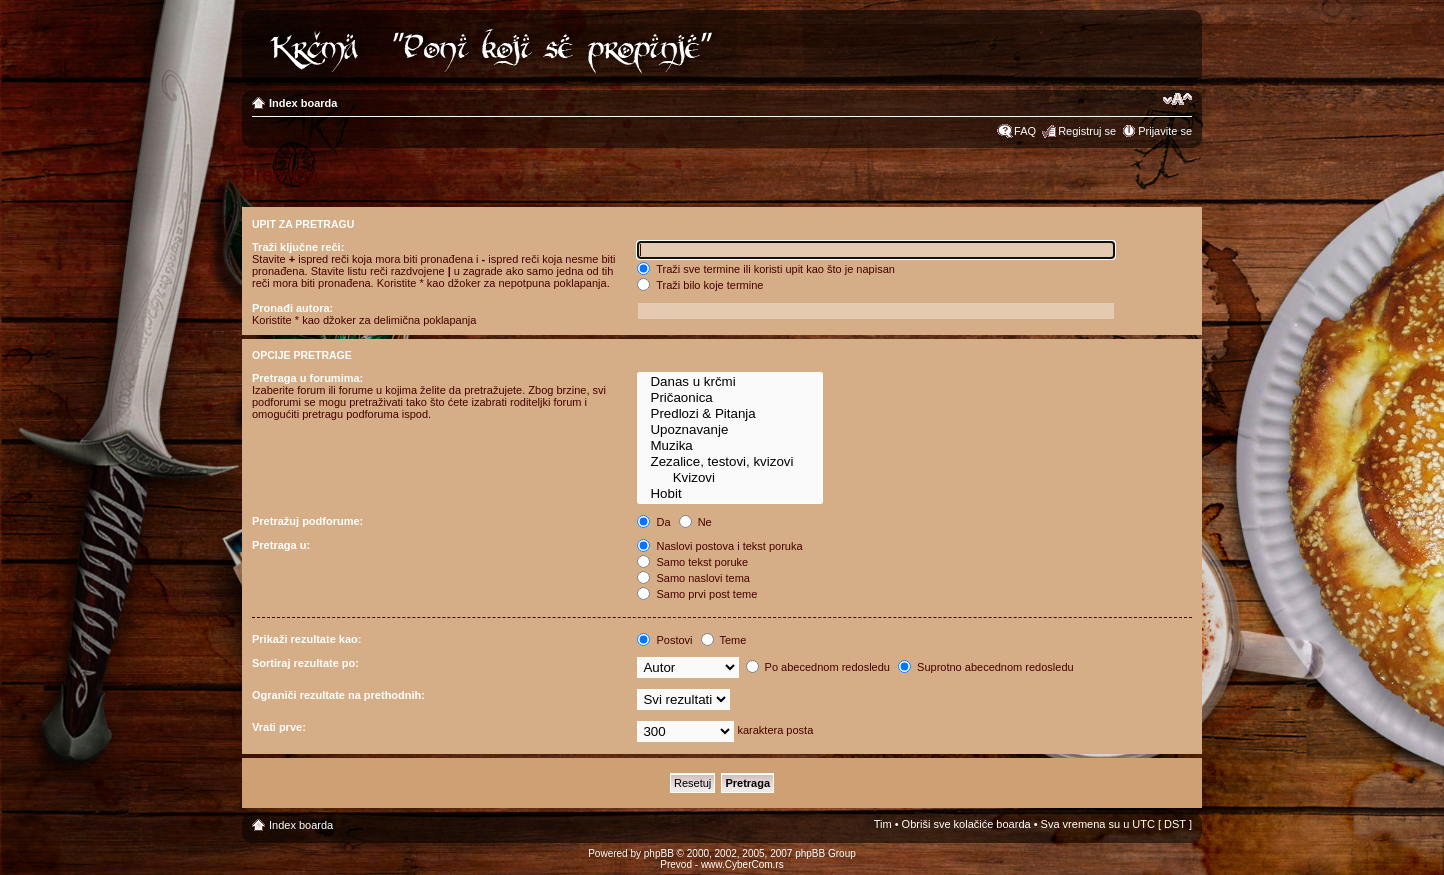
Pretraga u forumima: (307, 378)
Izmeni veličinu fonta (1177, 99)
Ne (695, 522)
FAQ (1025, 131)
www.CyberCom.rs (742, 864)
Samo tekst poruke (692, 562)
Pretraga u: (281, 545)
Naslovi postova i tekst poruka (719, 546)
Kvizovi (730, 478)
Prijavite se (1165, 131)
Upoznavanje (730, 430)
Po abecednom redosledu (818, 667)
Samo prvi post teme (697, 594)
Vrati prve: (279, 727)
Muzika (730, 446)
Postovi (664, 640)
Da (653, 522)
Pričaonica (730, 398)
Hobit (730, 494)
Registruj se (1087, 131)
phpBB (659, 853)
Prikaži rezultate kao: (306, 639)
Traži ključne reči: (298, 247)
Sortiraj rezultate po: (305, 663)
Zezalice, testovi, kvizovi (730, 462)
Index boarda (303, 103)
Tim (883, 824)
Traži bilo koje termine (700, 285)
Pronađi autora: (292, 308)
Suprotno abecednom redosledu (986, 667)
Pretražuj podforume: (307, 521)
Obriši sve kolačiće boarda (966, 824)
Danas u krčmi (730, 382)
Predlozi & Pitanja (730, 414)
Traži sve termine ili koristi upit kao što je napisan (766, 269)
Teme (724, 640)
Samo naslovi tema (693, 578)
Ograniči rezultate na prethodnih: (338, 695)
